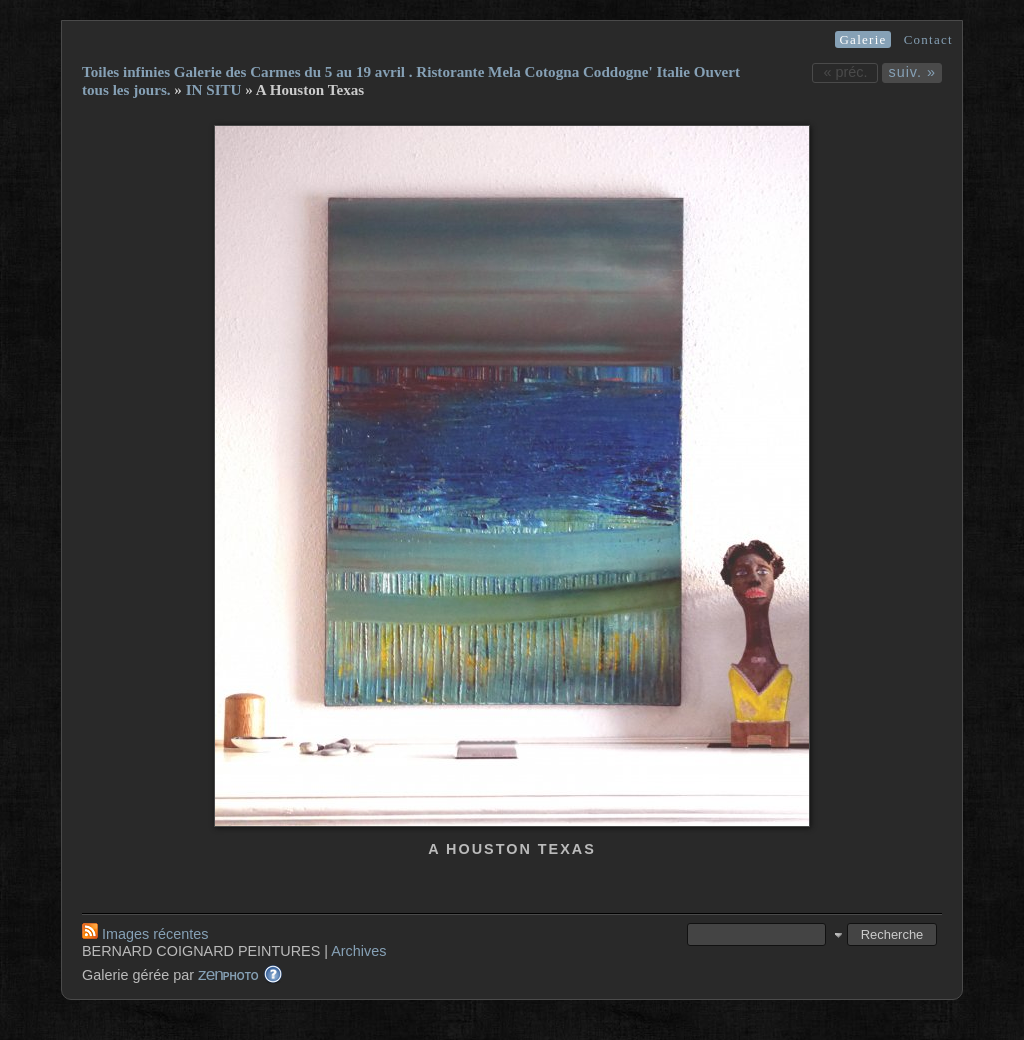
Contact (928, 39)
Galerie (862, 39)
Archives (358, 951)
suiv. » (912, 72)
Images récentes (145, 934)
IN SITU (214, 90)
